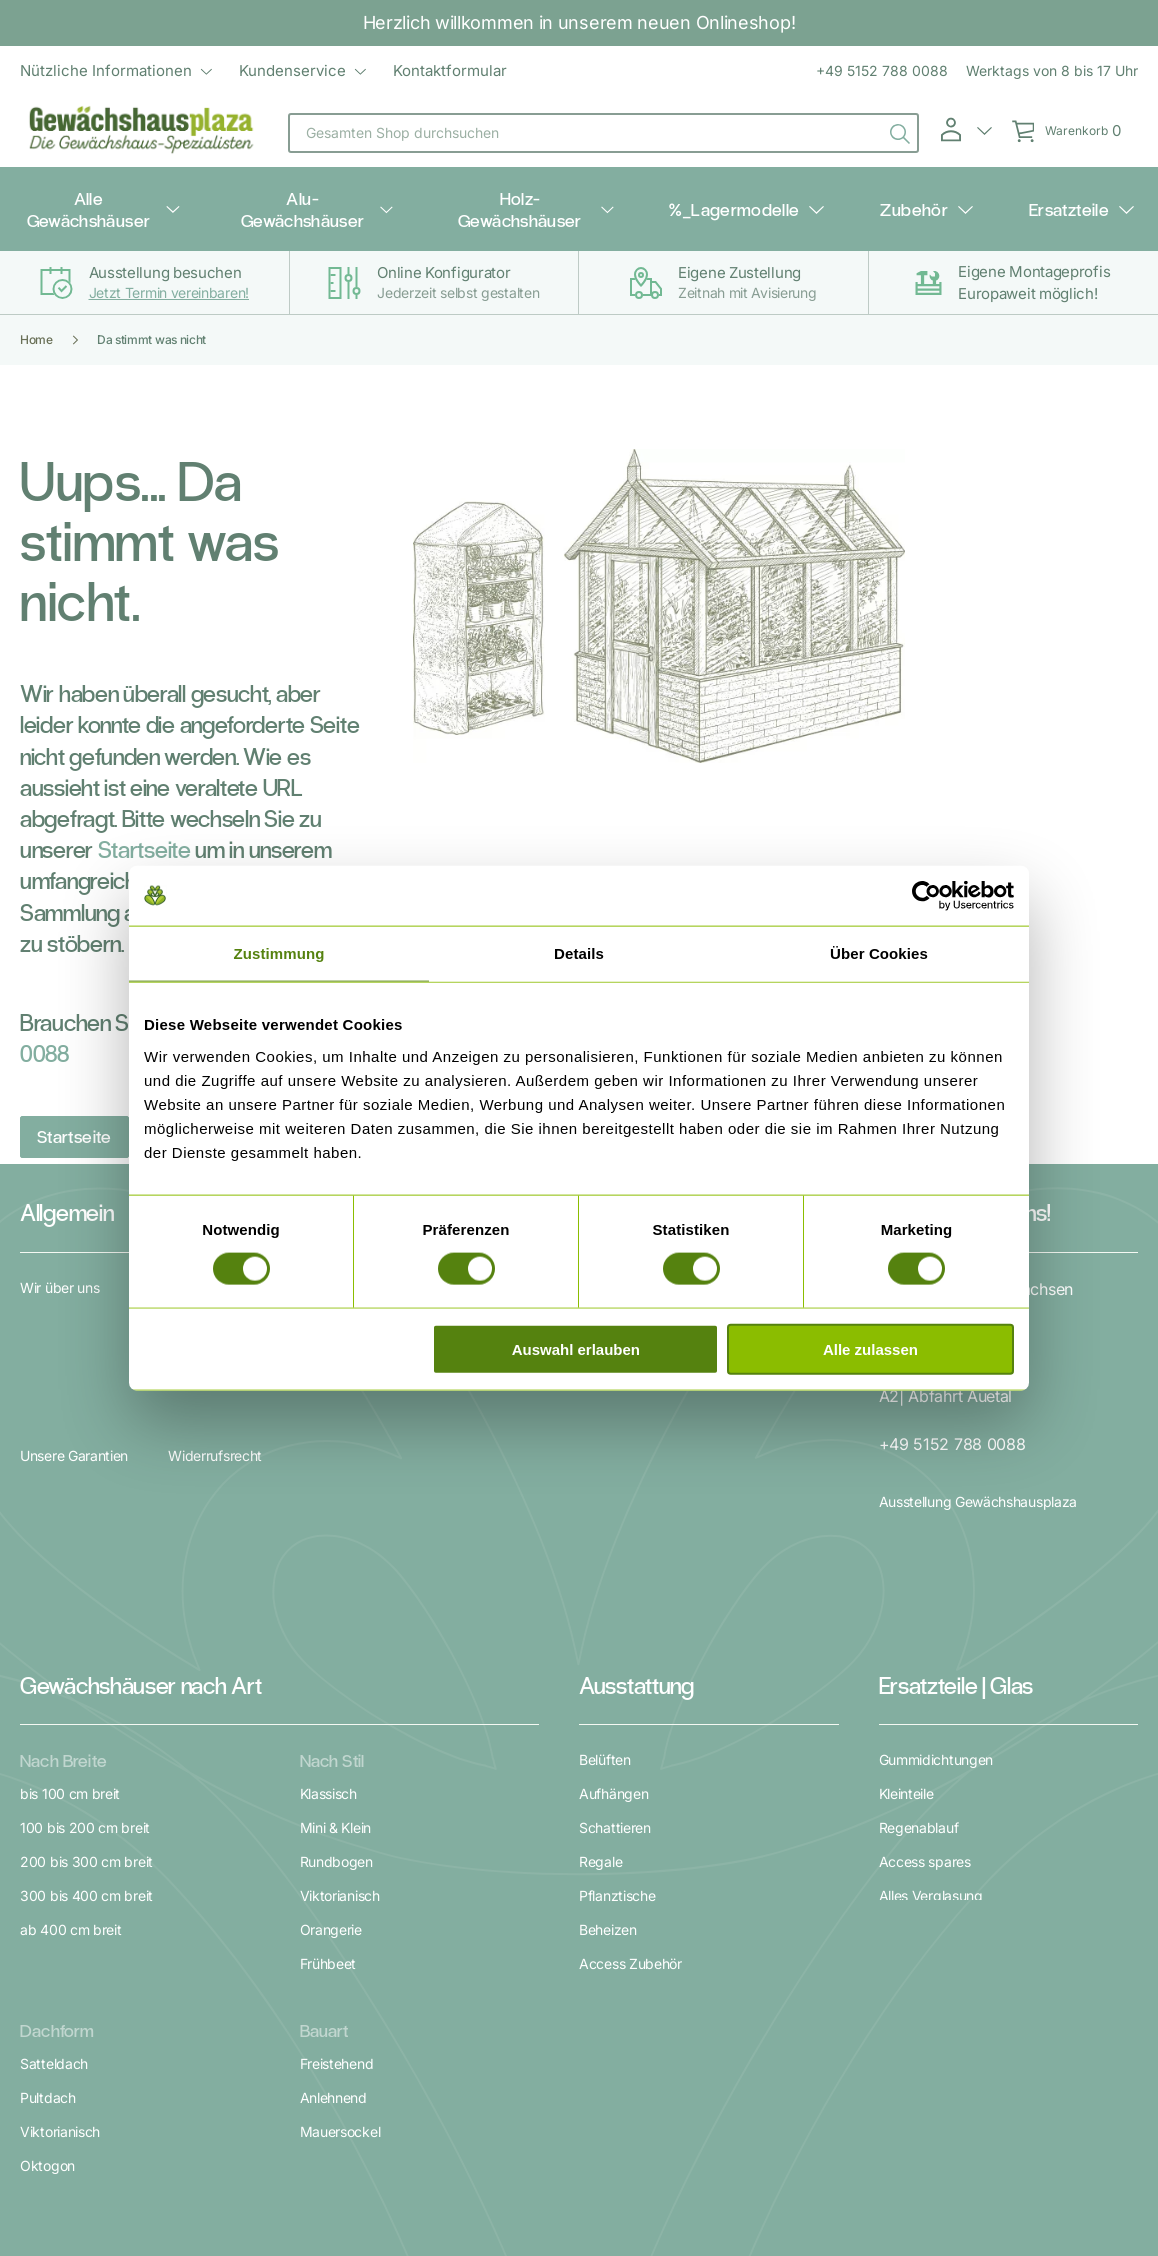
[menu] (263, 71)
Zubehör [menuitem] (902, 192)
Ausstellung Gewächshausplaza (978, 1437)
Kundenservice (292, 70)
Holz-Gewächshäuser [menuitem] (562, 192)
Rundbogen (336, 1669)
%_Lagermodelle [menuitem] (756, 192)
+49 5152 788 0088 (882, 70)
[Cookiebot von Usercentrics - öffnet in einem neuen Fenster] (926, 896)
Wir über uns (59, 1253)
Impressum (672, 2151)
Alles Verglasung (931, 1703)
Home (36, 305)
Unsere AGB (487, 2151)
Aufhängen (613, 1601)
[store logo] (142, 133)
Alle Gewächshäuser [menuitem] (150, 192)
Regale (600, 1669)
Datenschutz (581, 2151)
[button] (965, 130)
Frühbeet (328, 1771)
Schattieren (615, 1635)
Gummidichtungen (936, 1567)
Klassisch (328, 1601)
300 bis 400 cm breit (86, 1703)
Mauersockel (340, 1915)
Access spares (925, 1669)
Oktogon (47, 1949)
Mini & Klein (335, 1635)
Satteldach (54, 1847)
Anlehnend (333, 1881)
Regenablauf (919, 1635)
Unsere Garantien (74, 1295)
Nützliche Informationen (106, 70)
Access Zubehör (630, 1771)
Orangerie (331, 1737)
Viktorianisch (340, 1703)
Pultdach (48, 1881)
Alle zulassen (870, 1348)
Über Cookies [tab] (879, 953)
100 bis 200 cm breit (85, 1635)
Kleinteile (906, 1601)
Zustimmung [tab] (279, 953)
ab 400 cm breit (71, 1737)
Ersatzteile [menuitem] (1023, 192)
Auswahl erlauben (576, 1348)
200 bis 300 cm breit (86, 1669)
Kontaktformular (450, 70)
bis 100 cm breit (70, 1601)
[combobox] (603, 133)
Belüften (605, 1567)
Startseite (144, 814)
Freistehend (337, 1847)
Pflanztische (617, 1703)
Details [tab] (579, 953)
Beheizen (608, 1737)
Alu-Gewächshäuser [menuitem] (355, 192)
